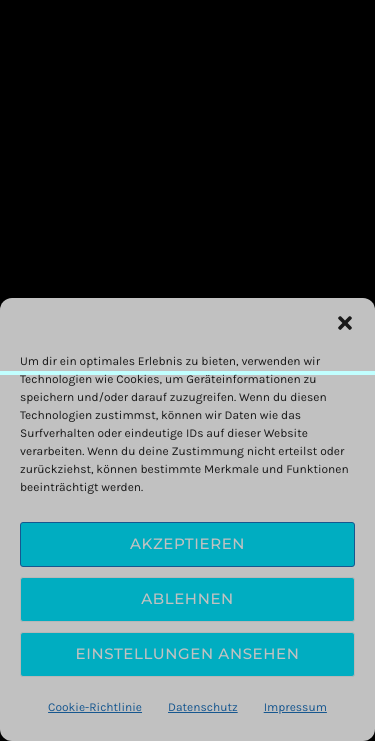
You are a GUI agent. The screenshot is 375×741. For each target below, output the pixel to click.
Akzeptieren (187, 543)
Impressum (295, 708)
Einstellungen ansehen (188, 653)
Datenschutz (203, 708)
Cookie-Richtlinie (95, 708)
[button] (345, 323)
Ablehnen (187, 598)
